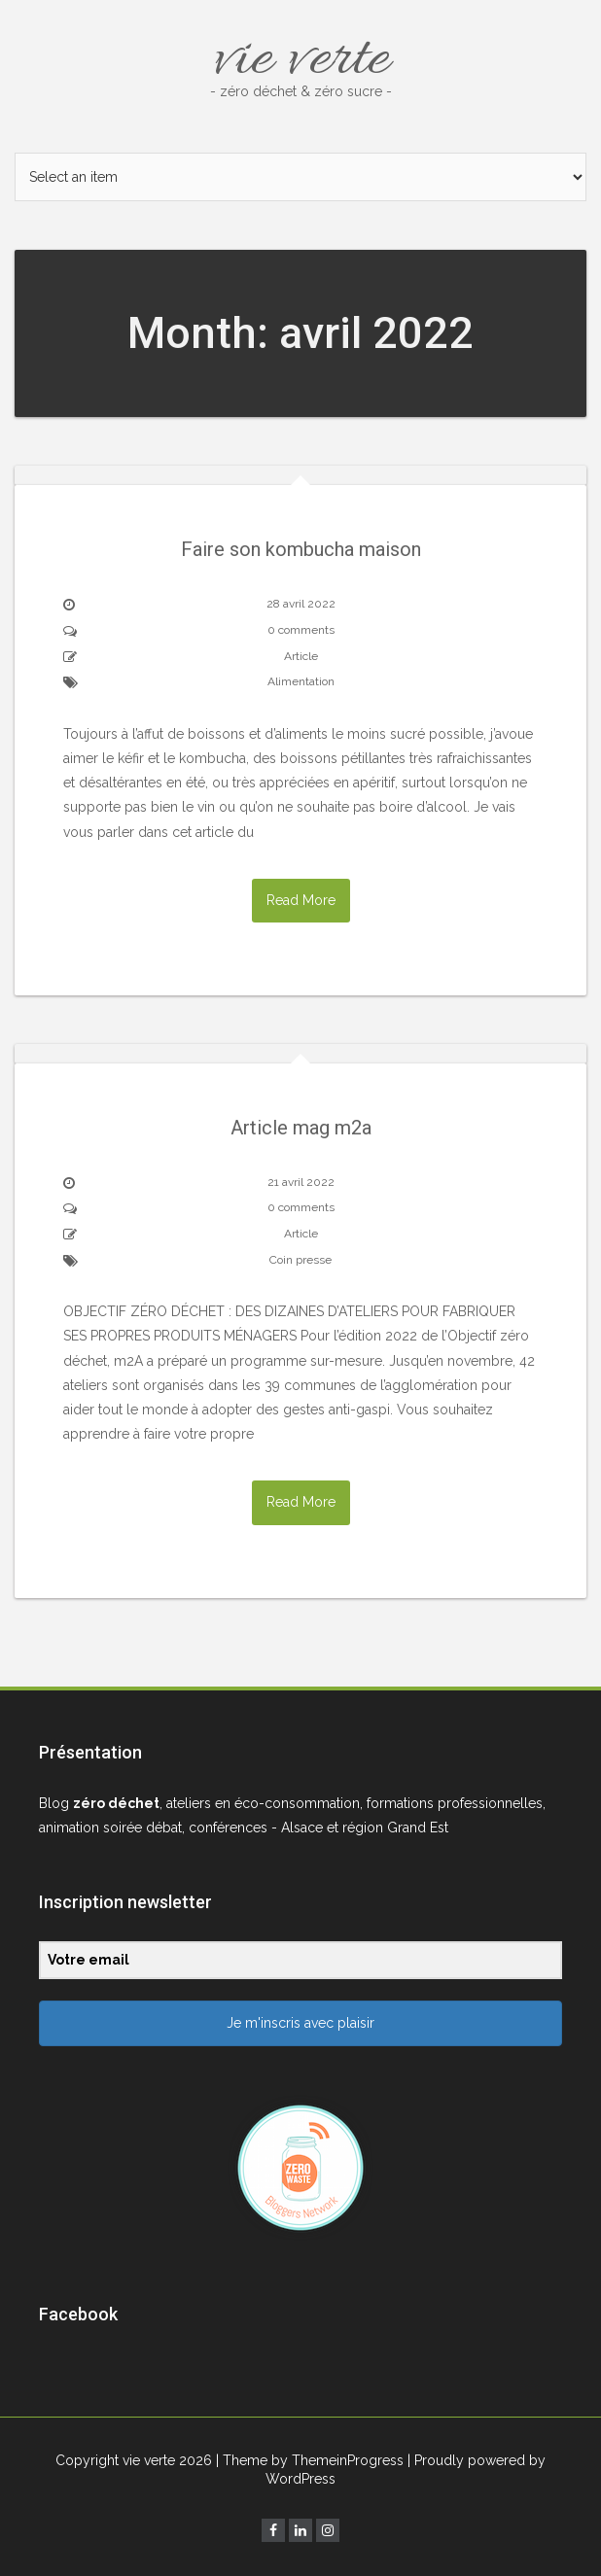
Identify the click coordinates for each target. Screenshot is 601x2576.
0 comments (301, 630)
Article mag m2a (300, 1127)
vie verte (300, 60)
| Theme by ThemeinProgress (310, 2460)
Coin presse (300, 1260)
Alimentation (301, 681)
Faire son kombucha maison (301, 549)
